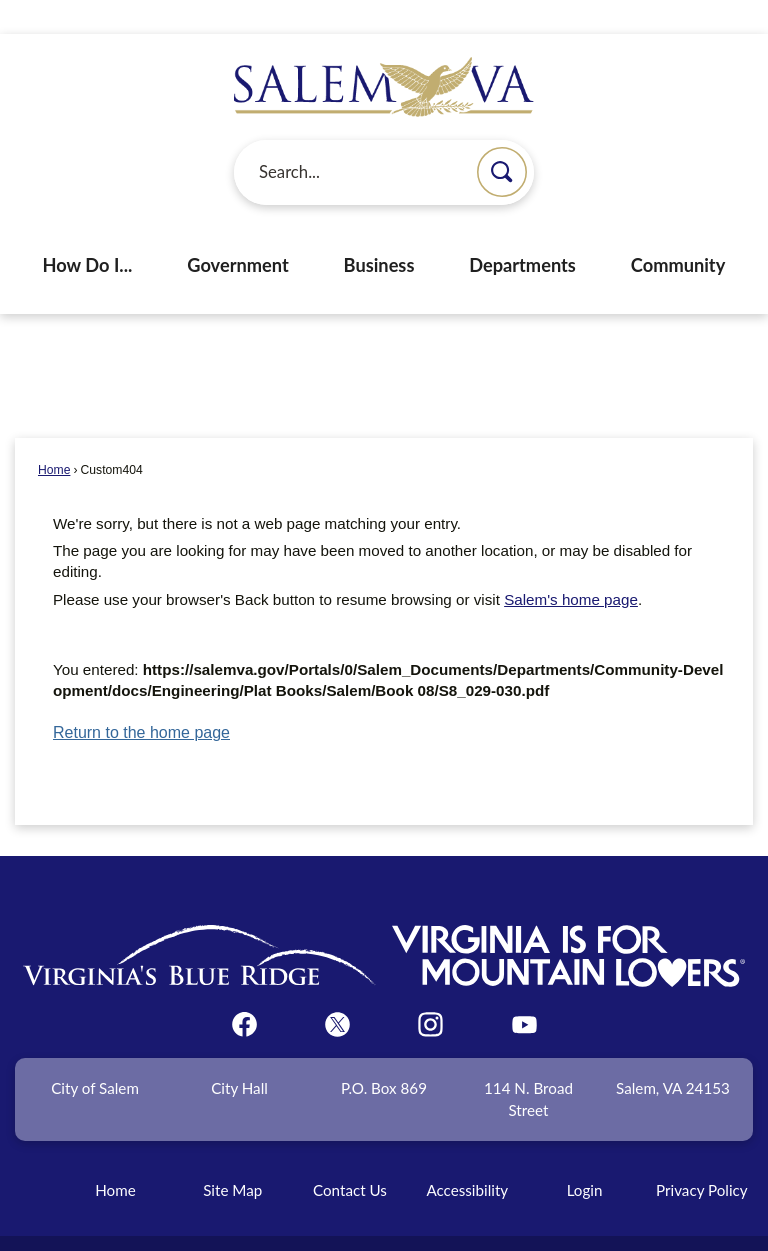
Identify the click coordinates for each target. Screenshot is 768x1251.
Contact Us (350, 1156)
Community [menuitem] (678, 231)
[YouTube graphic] (524, 990)
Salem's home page (571, 565)
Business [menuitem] (379, 231)
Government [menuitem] (237, 231)
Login (585, 1156)
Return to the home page (141, 698)
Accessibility (467, 1156)
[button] (502, 138)
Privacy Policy (702, 1156)
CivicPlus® (493, 1225)
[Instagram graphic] (430, 990)
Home (54, 436)
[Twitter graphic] (337, 990)
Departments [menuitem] (522, 231)
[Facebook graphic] (244, 990)
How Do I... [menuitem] (88, 231)
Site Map (232, 1156)
